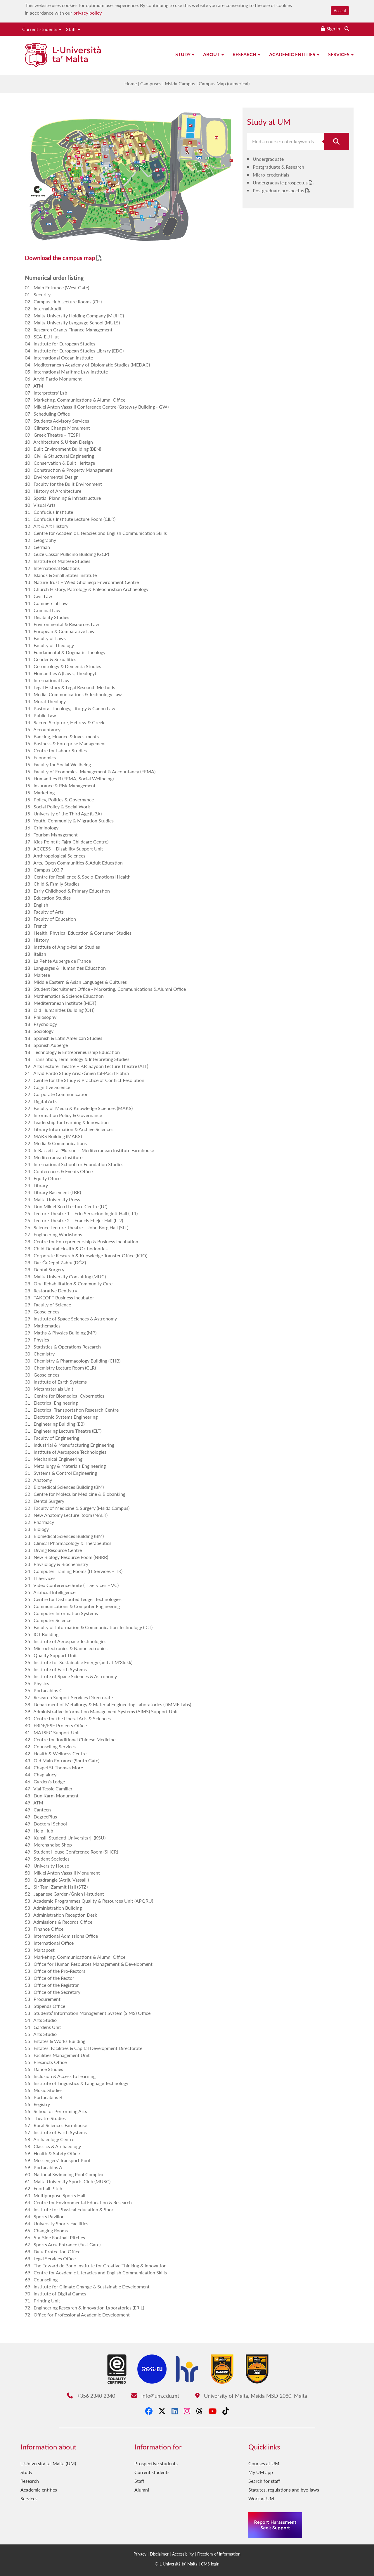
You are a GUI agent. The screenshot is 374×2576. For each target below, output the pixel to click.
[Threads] (199, 2411)
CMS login (210, 2564)
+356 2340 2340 (91, 2395)
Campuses (150, 83)
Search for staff (264, 2481)
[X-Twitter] (162, 2411)
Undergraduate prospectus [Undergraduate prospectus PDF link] (281, 182)
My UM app (260, 2472)
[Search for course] (336, 141)
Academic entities (294, 54)
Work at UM (261, 2498)
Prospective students (156, 2463)
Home (130, 83)
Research (246, 54)
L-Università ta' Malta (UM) (48, 2463)
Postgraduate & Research (278, 166)
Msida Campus (180, 83)
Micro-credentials (271, 174)
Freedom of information (218, 2554)
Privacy (140, 2554)
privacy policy (87, 12)
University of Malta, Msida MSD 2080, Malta (251, 2395)
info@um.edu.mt (155, 2395)
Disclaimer (159, 2554)
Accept (340, 10)
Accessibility (183, 2554)
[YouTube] (212, 2411)
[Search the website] (346, 28)
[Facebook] (149, 2411)
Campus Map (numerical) (224, 83)
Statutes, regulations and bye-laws (283, 2489)
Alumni (141, 2489)
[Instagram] (187, 2411)
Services (341, 54)
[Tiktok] (225, 2411)
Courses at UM (263, 2463)
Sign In (333, 28)
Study (184, 54)
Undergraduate (268, 158)
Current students (41, 29)
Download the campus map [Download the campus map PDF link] (60, 258)
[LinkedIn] (175, 2411)
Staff (73, 29)
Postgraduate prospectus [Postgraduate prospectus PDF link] (279, 190)
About (213, 54)
